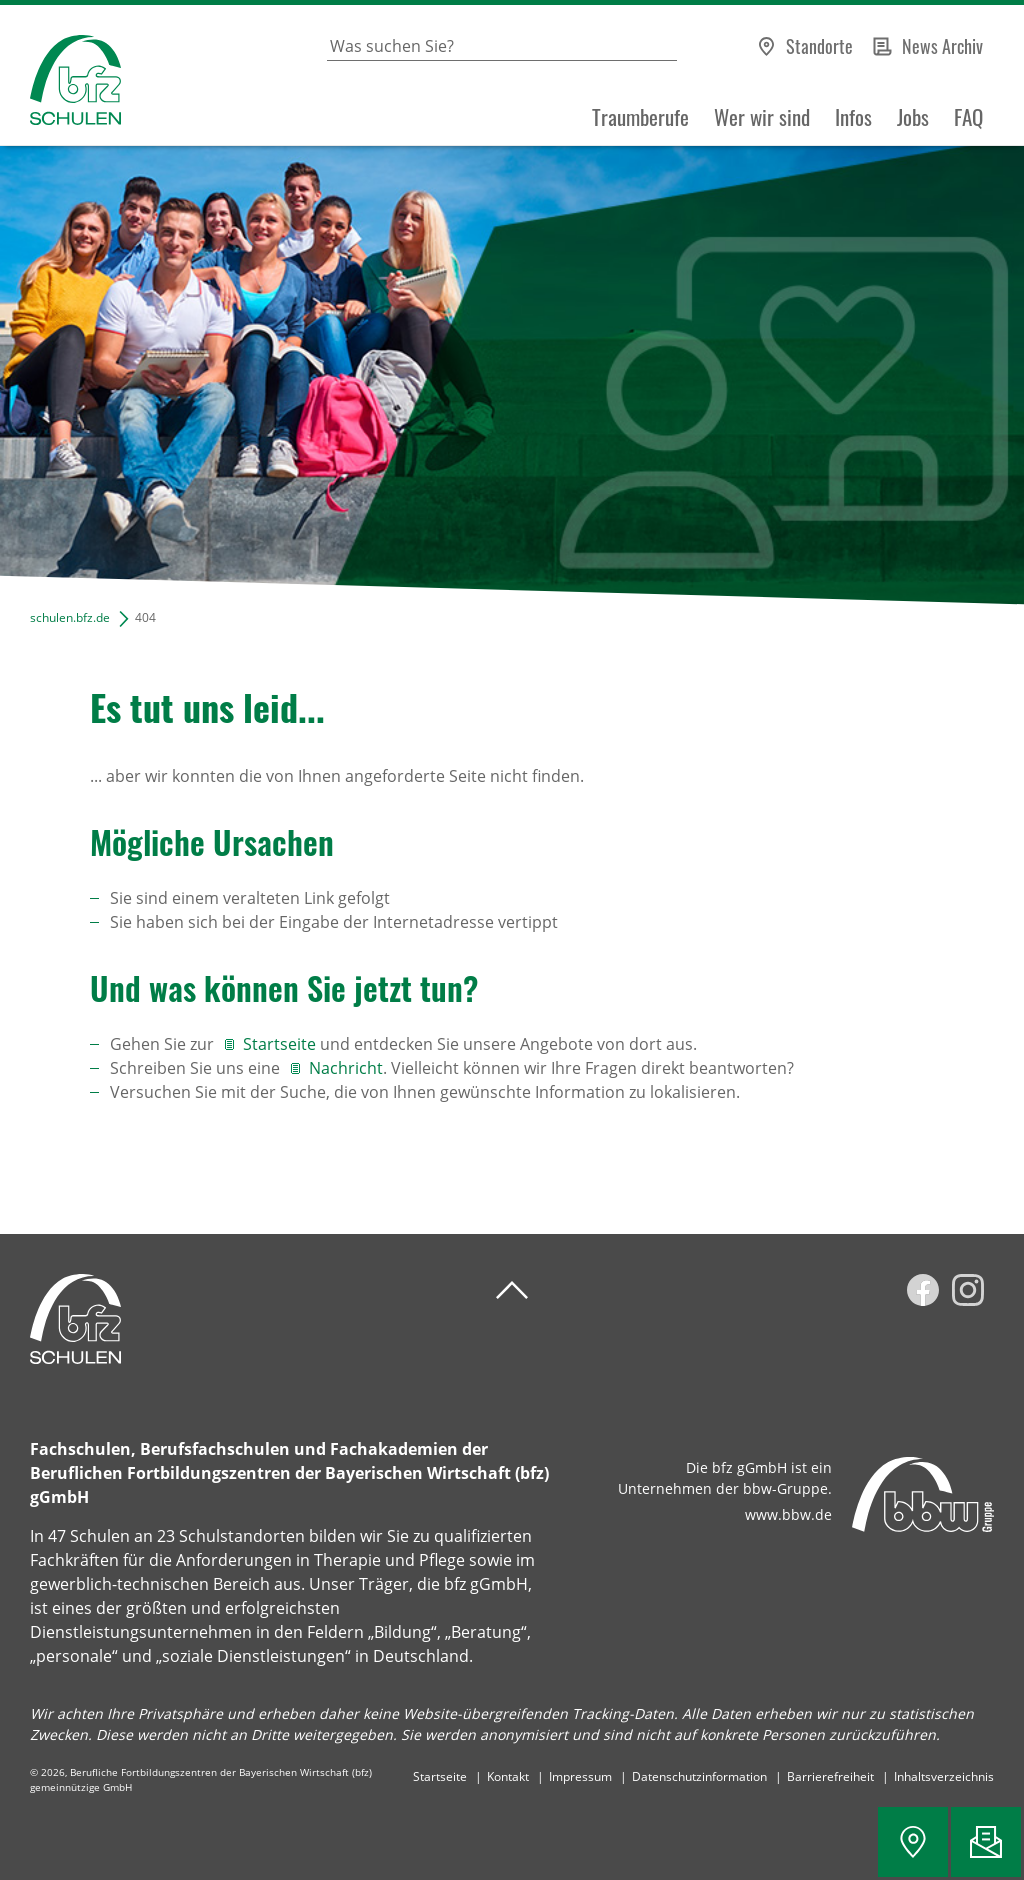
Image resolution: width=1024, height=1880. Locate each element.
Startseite (279, 1044)
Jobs (913, 117)
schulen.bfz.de (70, 617)
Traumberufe (640, 117)
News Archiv (942, 46)
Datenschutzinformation (699, 1776)
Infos (853, 117)
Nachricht (346, 1068)
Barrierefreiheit (830, 1776)
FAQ (968, 117)
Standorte (819, 46)
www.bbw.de (788, 1514)
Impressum (580, 1776)
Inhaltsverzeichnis (944, 1776)
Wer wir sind (762, 117)
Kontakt (508, 1776)
